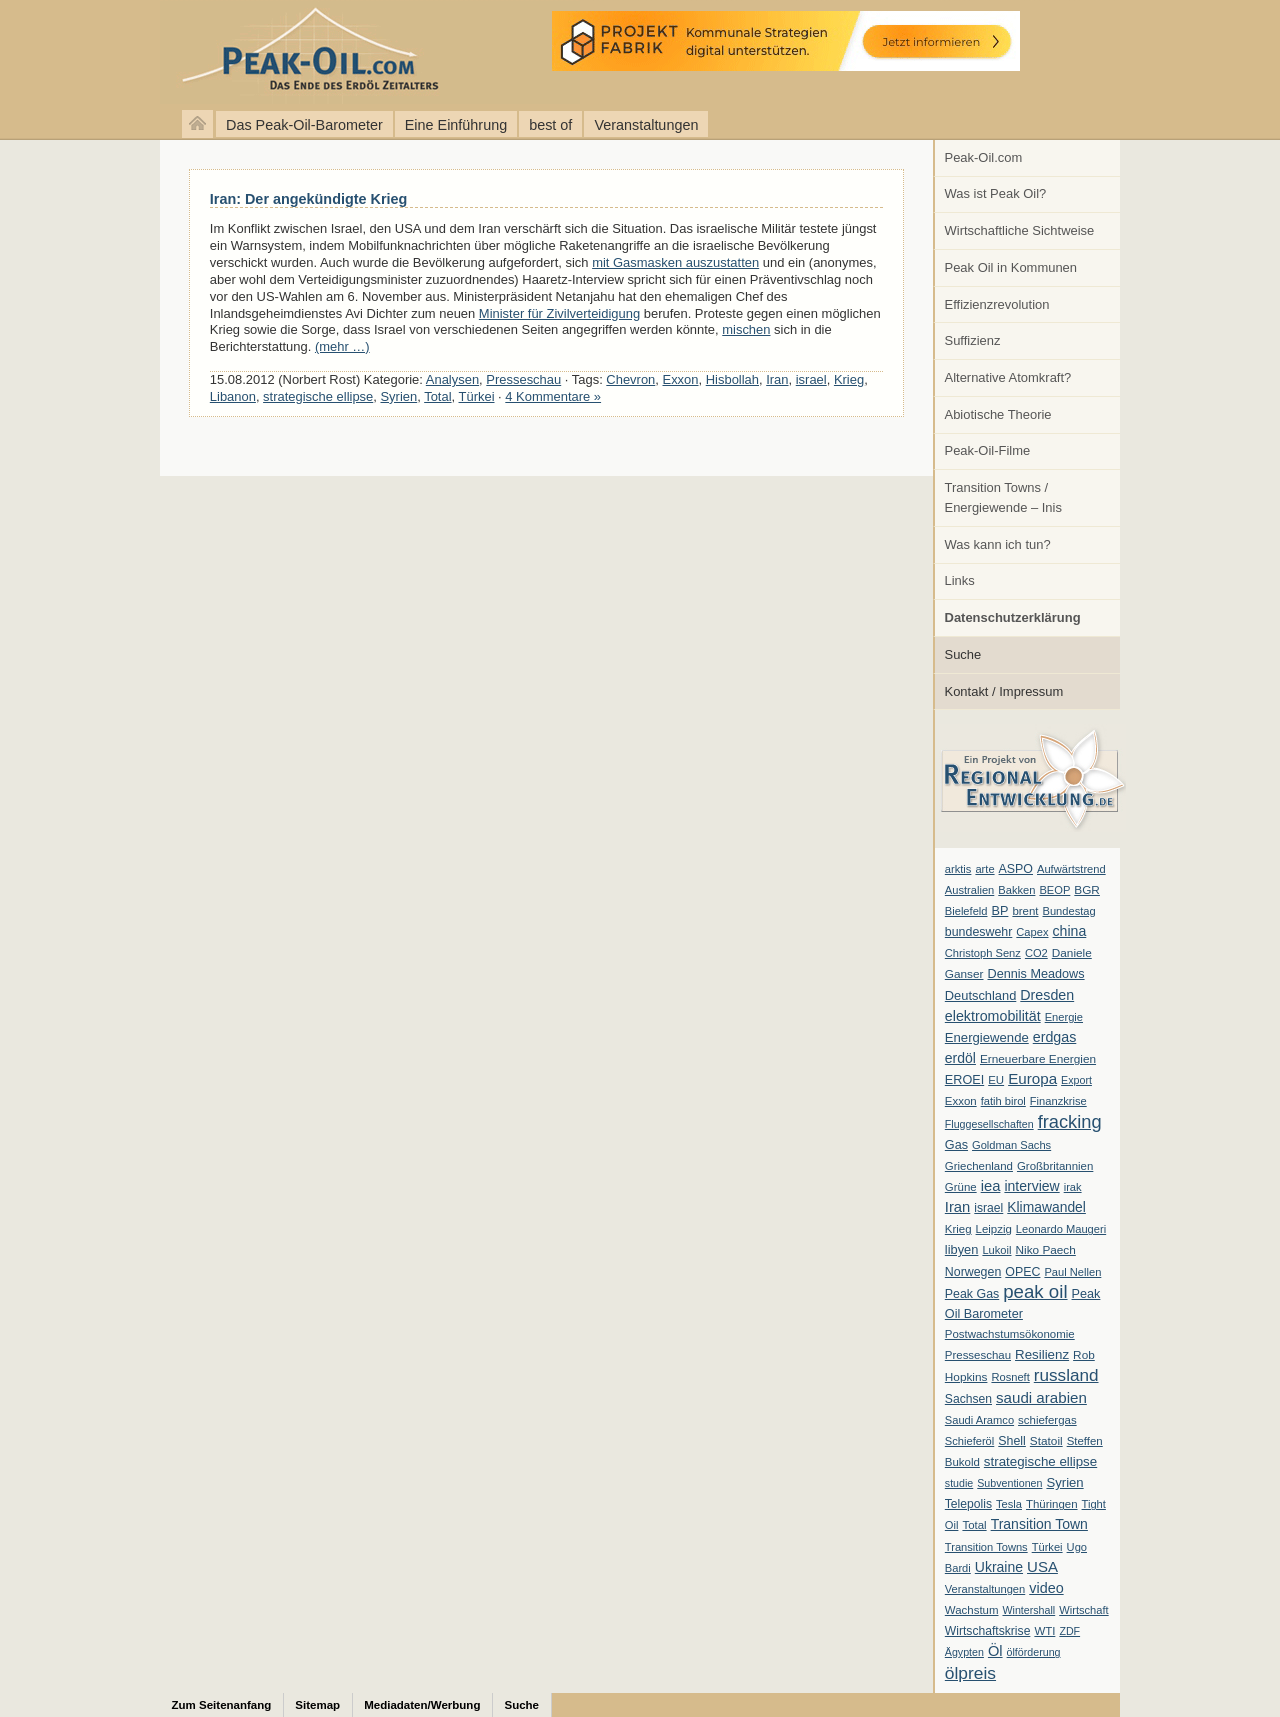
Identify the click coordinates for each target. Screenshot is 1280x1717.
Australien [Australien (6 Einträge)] (969, 890)
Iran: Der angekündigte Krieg (309, 199)
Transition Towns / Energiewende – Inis (1003, 497)
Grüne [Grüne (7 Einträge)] (961, 1187)
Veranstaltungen (646, 125)
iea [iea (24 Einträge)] (991, 1186)
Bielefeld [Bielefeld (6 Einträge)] (966, 911)
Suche (963, 654)
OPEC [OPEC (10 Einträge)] (1022, 1272)
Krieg (849, 379)
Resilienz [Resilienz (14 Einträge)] (1042, 1354)
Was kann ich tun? (998, 544)
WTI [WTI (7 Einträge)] (1044, 1631)
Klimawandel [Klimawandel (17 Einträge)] (1046, 1207)
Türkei (477, 396)
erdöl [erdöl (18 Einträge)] (960, 1058)
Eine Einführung (456, 125)
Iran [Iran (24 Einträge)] (958, 1207)
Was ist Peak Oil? (996, 193)
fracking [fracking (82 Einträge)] (1070, 1121)
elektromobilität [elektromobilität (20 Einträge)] (993, 1016)
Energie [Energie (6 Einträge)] (1064, 1017)
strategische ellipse (318, 396)
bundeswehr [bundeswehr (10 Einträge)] (979, 932)
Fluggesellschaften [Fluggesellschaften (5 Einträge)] (989, 1124)
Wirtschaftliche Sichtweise (1020, 230)
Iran (777, 379)
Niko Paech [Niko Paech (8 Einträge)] (1046, 1250)
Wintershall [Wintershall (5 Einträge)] (1028, 1610)
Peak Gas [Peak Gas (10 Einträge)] (972, 1294)
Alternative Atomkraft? (1008, 377)
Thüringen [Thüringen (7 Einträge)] (1052, 1504)
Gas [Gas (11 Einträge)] (956, 1145)
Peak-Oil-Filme (988, 450)
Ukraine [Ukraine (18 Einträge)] (999, 1567)
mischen (746, 329)
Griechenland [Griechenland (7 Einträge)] (979, 1166)
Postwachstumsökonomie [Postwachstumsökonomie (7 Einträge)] (1010, 1334)
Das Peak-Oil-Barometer (304, 125)
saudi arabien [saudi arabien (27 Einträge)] (1041, 1397)
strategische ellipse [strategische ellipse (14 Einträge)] (1040, 1461)
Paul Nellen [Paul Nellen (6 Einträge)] (1072, 1272)
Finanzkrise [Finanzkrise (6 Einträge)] (1058, 1101)
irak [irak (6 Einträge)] (1073, 1187)
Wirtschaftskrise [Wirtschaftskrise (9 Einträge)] (988, 1631)
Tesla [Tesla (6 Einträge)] (1009, 1504)
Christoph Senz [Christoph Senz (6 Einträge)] (983, 953)
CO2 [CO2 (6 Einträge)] (1036, 953)
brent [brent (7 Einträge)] (1025, 911)
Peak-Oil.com (984, 157)
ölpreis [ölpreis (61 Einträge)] (970, 1673)
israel (811, 379)
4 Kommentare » (553, 396)
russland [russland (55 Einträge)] (1066, 1375)
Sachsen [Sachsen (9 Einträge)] (968, 1399)
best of (550, 125)
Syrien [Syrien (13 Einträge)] (1064, 1482)
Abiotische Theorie (998, 414)
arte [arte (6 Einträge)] (984, 869)
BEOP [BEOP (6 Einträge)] (1054, 890)
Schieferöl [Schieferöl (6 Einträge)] (969, 1441)
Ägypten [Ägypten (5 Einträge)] (964, 1652)
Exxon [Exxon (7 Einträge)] (961, 1101)
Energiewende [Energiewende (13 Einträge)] (987, 1037)
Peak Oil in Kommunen (1011, 267)
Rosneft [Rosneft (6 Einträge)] (1010, 1377)
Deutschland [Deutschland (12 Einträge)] (981, 995)
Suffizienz (973, 340)
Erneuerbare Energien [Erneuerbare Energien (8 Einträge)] (1038, 1059)
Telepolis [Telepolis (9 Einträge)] (968, 1504)
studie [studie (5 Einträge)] (959, 1483)
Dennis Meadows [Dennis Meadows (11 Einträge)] (1036, 974)
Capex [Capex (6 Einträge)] (1032, 932)
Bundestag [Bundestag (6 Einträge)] (1069, 911)
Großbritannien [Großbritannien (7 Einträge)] (1055, 1166)
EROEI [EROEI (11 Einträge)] (964, 1080)
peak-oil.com (210, 52)
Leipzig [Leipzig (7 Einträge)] (994, 1229)
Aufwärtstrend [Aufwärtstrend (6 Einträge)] (1071, 869)
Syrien (398, 396)
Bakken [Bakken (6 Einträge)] (1016, 890)
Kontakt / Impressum (1004, 691)
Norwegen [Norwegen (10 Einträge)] (973, 1272)
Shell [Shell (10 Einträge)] (1012, 1441)
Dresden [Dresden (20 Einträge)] (1047, 995)
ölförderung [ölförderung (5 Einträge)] (1034, 1652)
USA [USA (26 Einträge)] (1042, 1566)
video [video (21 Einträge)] (1046, 1588)
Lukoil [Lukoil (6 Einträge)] (996, 1250)
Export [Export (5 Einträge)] (1076, 1080)
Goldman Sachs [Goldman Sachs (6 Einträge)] (1011, 1145)
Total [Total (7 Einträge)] (974, 1525)
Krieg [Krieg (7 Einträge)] (958, 1229)
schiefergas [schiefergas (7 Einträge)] (1047, 1420)
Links (960, 580)
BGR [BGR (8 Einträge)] (1087, 890)
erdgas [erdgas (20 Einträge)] (1055, 1037)
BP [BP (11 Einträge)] (1000, 911)
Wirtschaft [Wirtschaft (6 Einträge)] (1083, 1610)
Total (437, 396)
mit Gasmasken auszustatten (675, 262)
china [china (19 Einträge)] (1070, 931)
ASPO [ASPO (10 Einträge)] (1016, 869)
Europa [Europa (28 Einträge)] (1032, 1078)
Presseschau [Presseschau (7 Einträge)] (978, 1355)
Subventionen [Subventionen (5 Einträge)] (1009, 1483)
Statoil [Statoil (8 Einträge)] (1046, 1441)
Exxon (681, 379)
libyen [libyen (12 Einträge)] (962, 1249)
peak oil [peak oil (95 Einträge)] (1035, 1291)
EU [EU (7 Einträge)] (996, 1080)
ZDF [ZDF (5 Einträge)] (1069, 1631)
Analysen (452, 379)
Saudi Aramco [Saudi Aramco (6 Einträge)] (979, 1420)
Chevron (630, 379)
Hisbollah (732, 379)
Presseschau (523, 379)
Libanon (233, 396)
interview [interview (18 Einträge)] (1031, 1186)
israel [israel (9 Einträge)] (988, 1208)
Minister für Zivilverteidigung (559, 313)
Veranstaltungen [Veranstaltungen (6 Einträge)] (985, 1589)
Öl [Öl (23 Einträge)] (995, 1651)
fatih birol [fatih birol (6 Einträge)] (1003, 1101)
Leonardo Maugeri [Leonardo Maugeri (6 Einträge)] (1061, 1229)
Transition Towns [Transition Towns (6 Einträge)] (986, 1547)
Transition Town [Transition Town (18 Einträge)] (1039, 1524)
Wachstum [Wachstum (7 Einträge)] (972, 1610)
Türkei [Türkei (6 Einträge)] (1047, 1547)
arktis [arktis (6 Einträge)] (958, 869)
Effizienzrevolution (997, 304)
